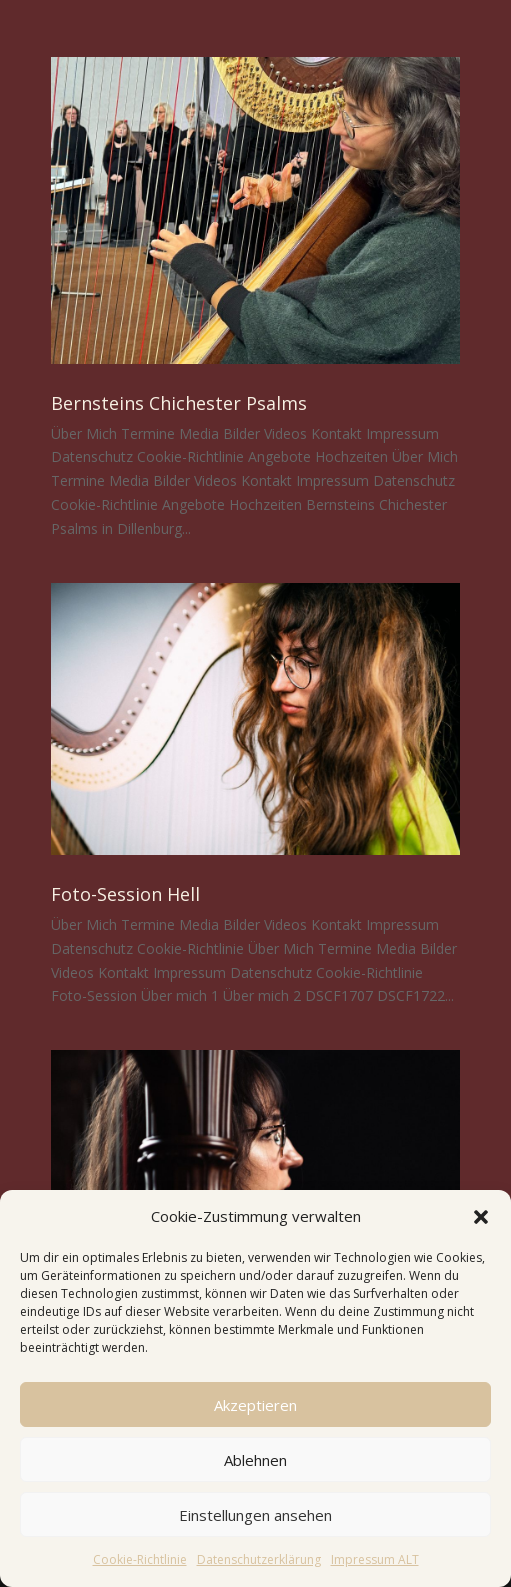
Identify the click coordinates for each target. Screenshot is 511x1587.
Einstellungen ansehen (255, 1515)
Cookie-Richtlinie (140, 1559)
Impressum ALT (375, 1559)
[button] (481, 1217)
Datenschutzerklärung (259, 1559)
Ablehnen (255, 1460)
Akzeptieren (255, 1405)
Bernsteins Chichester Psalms (179, 403)
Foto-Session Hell (125, 894)
